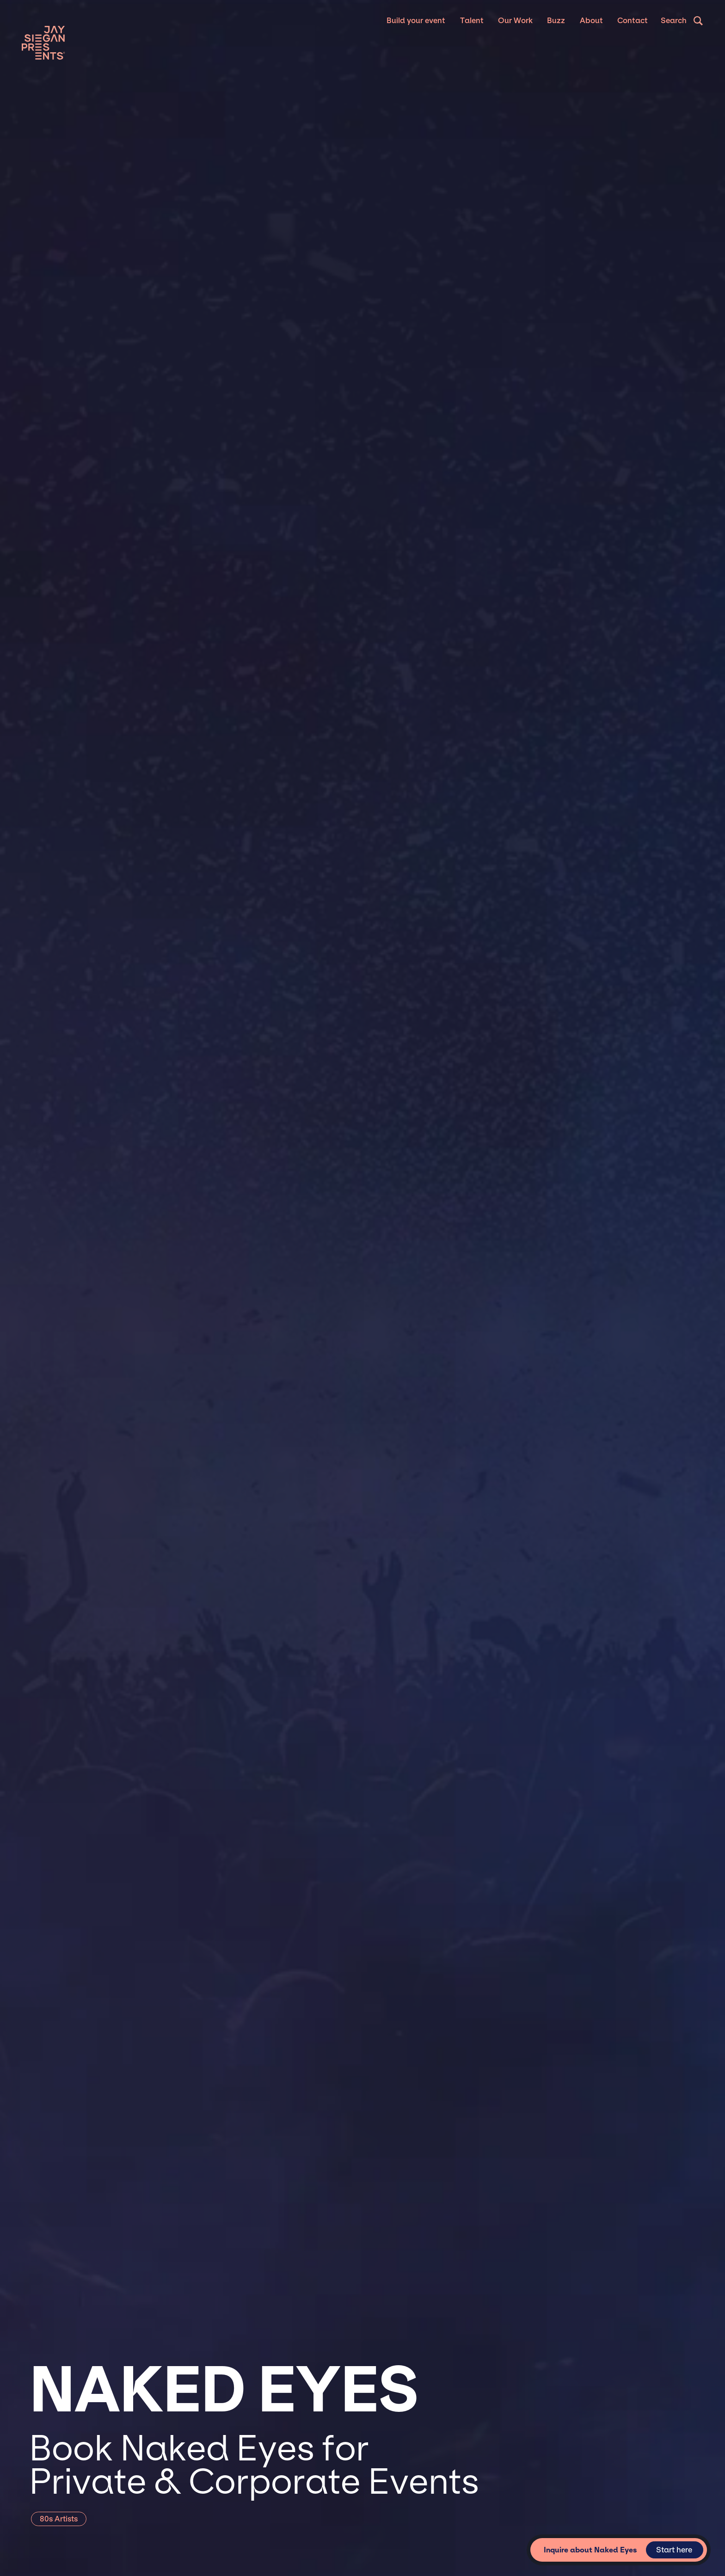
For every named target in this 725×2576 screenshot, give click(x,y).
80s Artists (59, 2519)
